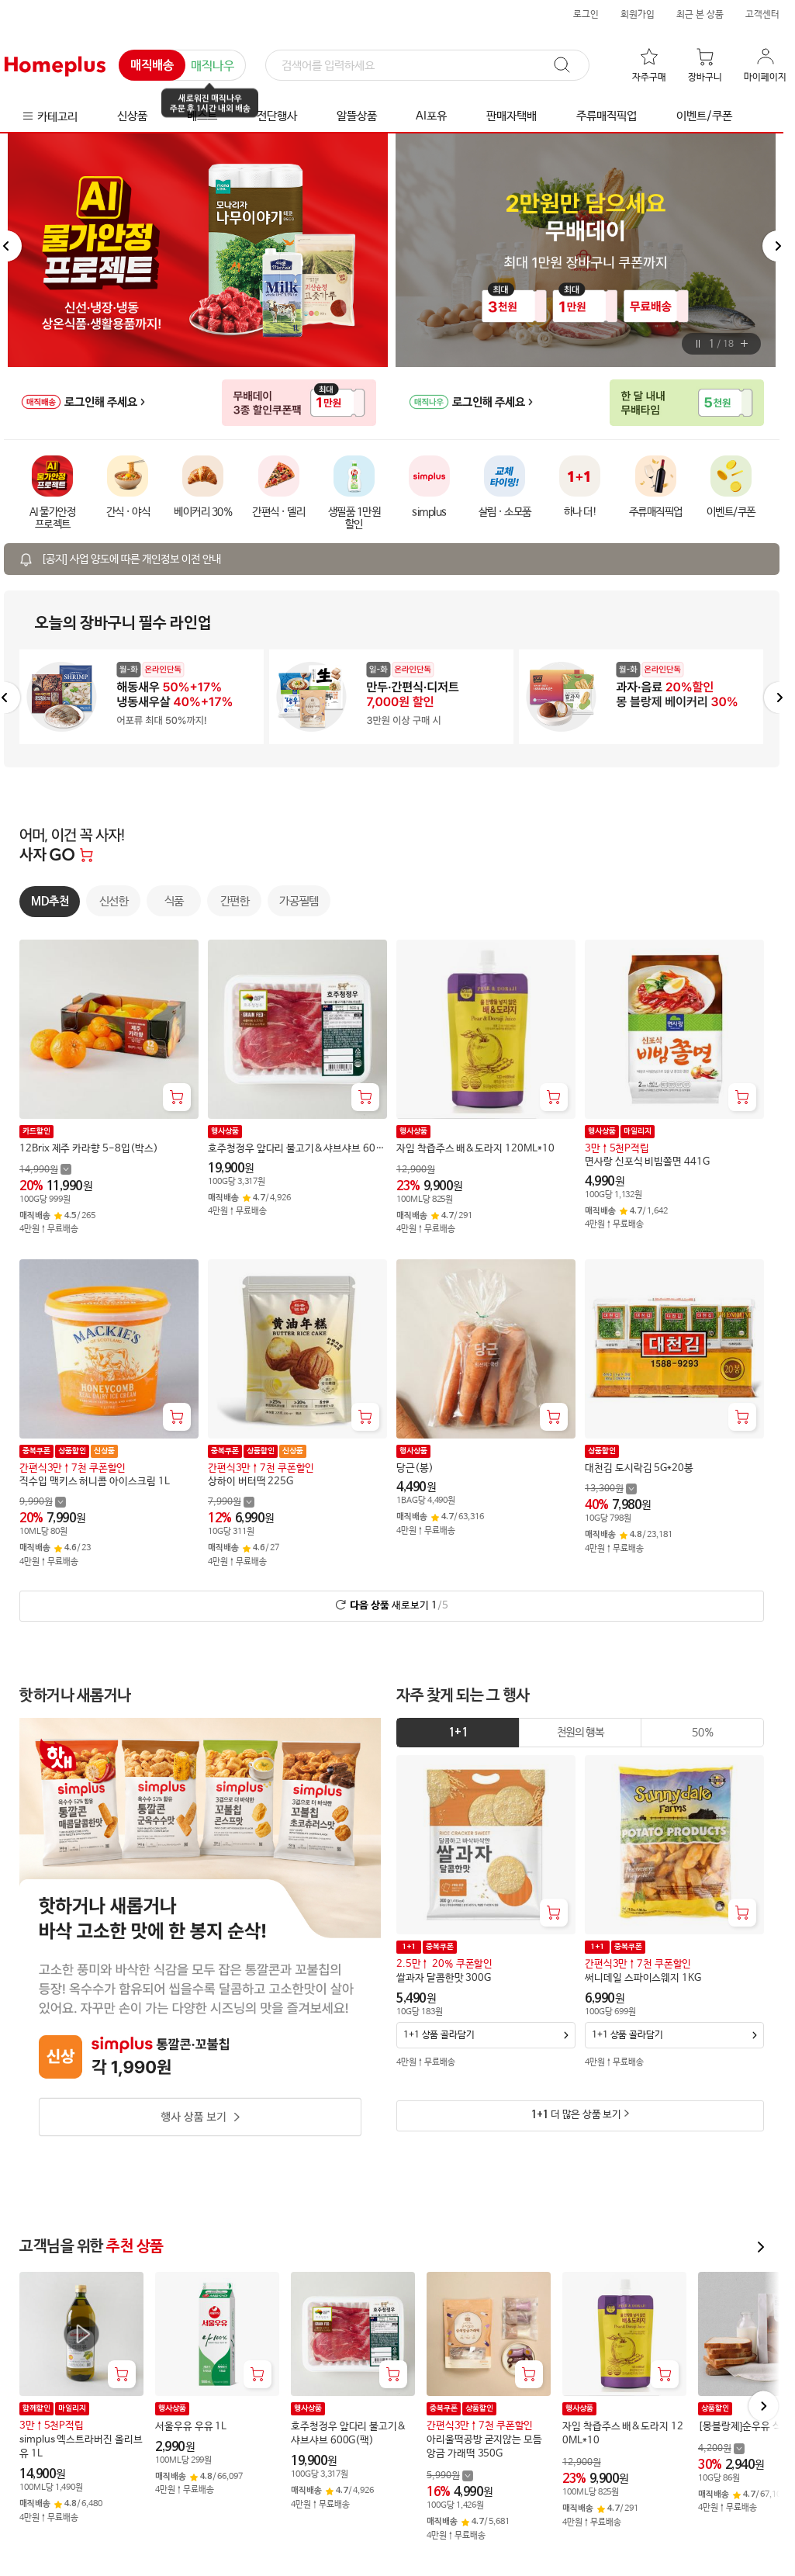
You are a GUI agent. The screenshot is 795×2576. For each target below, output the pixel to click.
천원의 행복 (580, 1732)
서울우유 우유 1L (190, 2426)
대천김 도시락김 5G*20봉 (639, 1467)
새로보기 (399, 1605)
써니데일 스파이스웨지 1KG (643, 1978)
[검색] (427, 65)
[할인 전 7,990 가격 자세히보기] (231, 1502)
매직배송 (152, 66)
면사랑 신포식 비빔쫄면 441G (647, 1162)
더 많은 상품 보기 (575, 2115)
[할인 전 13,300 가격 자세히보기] (611, 1488)
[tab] (458, 1732)
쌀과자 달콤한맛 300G (443, 1978)
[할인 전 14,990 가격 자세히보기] (45, 1169)
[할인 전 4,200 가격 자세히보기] (721, 2448)
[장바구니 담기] (177, 1097)
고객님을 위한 (91, 2247)
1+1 (457, 1732)
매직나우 (212, 66)
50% (702, 1732)
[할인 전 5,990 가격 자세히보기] (450, 2476)
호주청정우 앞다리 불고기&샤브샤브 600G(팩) (294, 1149)
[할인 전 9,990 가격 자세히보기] (42, 1502)
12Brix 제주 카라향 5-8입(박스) (88, 1149)
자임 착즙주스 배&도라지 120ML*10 (475, 1149)
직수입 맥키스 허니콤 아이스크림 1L (94, 1481)
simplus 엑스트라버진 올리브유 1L (81, 2447)
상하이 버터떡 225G (250, 1481)
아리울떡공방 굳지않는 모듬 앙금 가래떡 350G (484, 2447)
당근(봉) (415, 1467)
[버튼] (698, 343)
